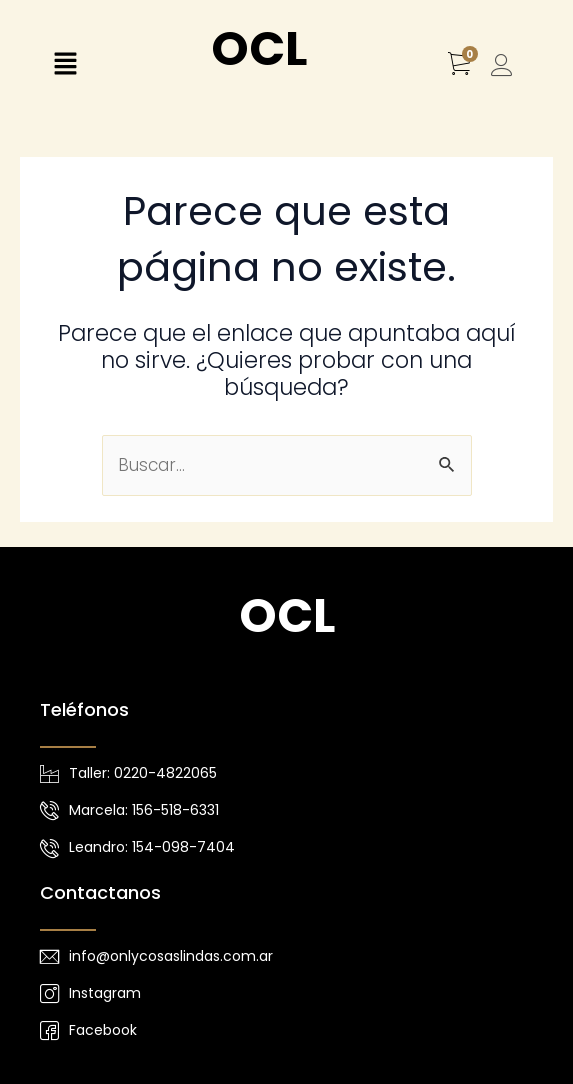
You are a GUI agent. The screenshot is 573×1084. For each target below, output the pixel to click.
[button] (65, 66)
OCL (259, 48)
